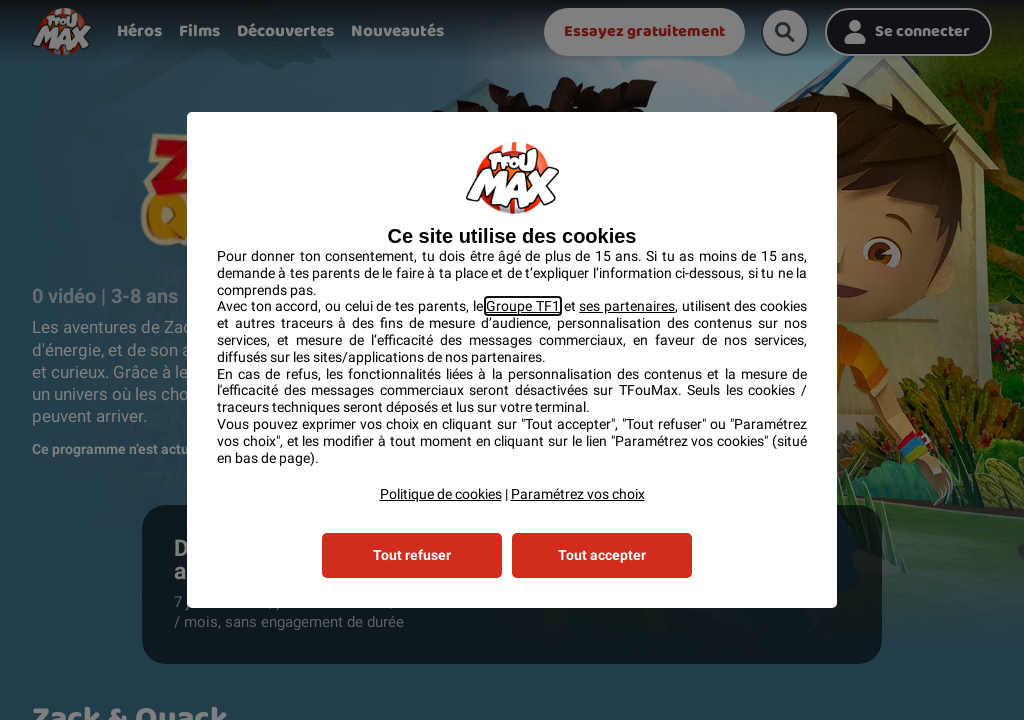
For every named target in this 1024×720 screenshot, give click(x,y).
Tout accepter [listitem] (602, 555)
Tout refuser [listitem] (412, 555)
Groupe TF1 (523, 306)
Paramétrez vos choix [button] (578, 494)
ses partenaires (627, 306)
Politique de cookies (441, 494)
